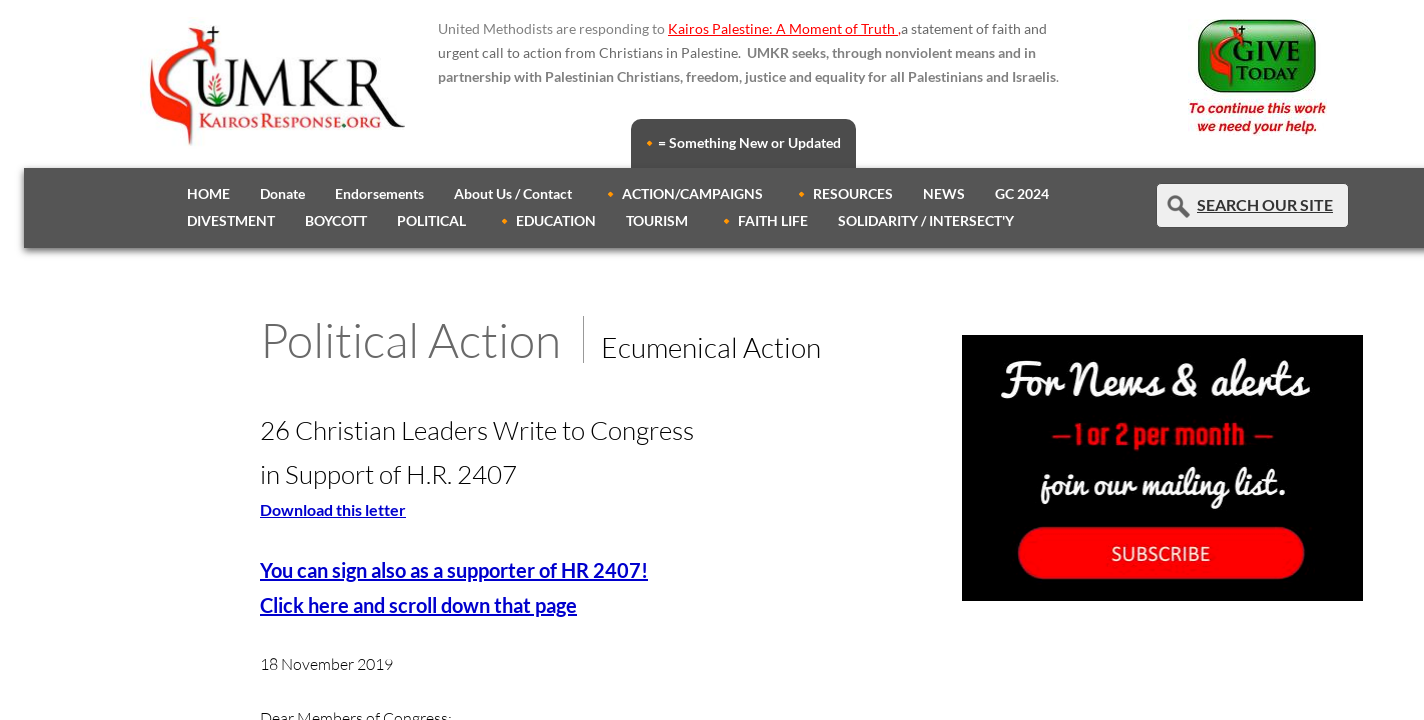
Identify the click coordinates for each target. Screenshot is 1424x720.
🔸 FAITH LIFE (763, 220)
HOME (208, 193)
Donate (282, 193)
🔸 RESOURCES (843, 193)
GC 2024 (1022, 193)
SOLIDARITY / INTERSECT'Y (926, 220)
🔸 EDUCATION (546, 220)
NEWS (944, 193)
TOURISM (657, 220)
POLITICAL (431, 220)
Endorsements (379, 193)
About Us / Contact (513, 193)
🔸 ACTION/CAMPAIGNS (682, 193)
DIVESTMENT (231, 220)
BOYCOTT (336, 220)
